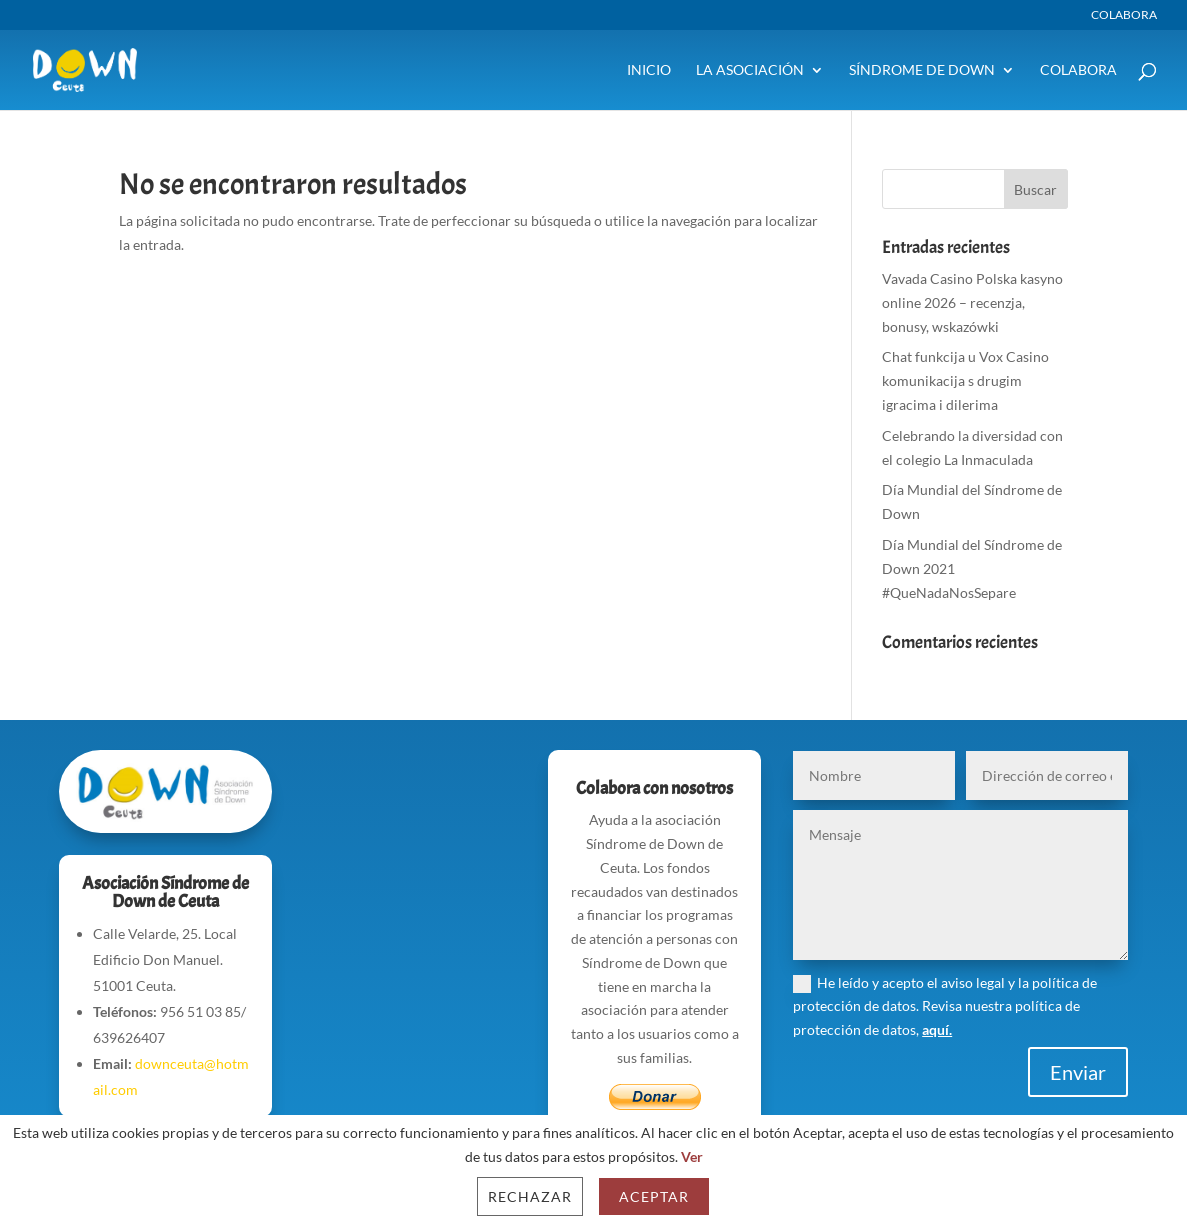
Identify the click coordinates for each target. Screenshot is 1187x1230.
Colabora (1124, 15)
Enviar (1078, 1072)
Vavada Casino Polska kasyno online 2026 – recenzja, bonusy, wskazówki (972, 302)
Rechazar (530, 1196)
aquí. (937, 1029)
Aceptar (654, 1196)
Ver (692, 1156)
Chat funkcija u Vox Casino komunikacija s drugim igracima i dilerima (965, 380)
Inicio (649, 70)
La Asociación (750, 70)
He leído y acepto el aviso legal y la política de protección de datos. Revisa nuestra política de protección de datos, (945, 1006)
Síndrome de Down (922, 70)
